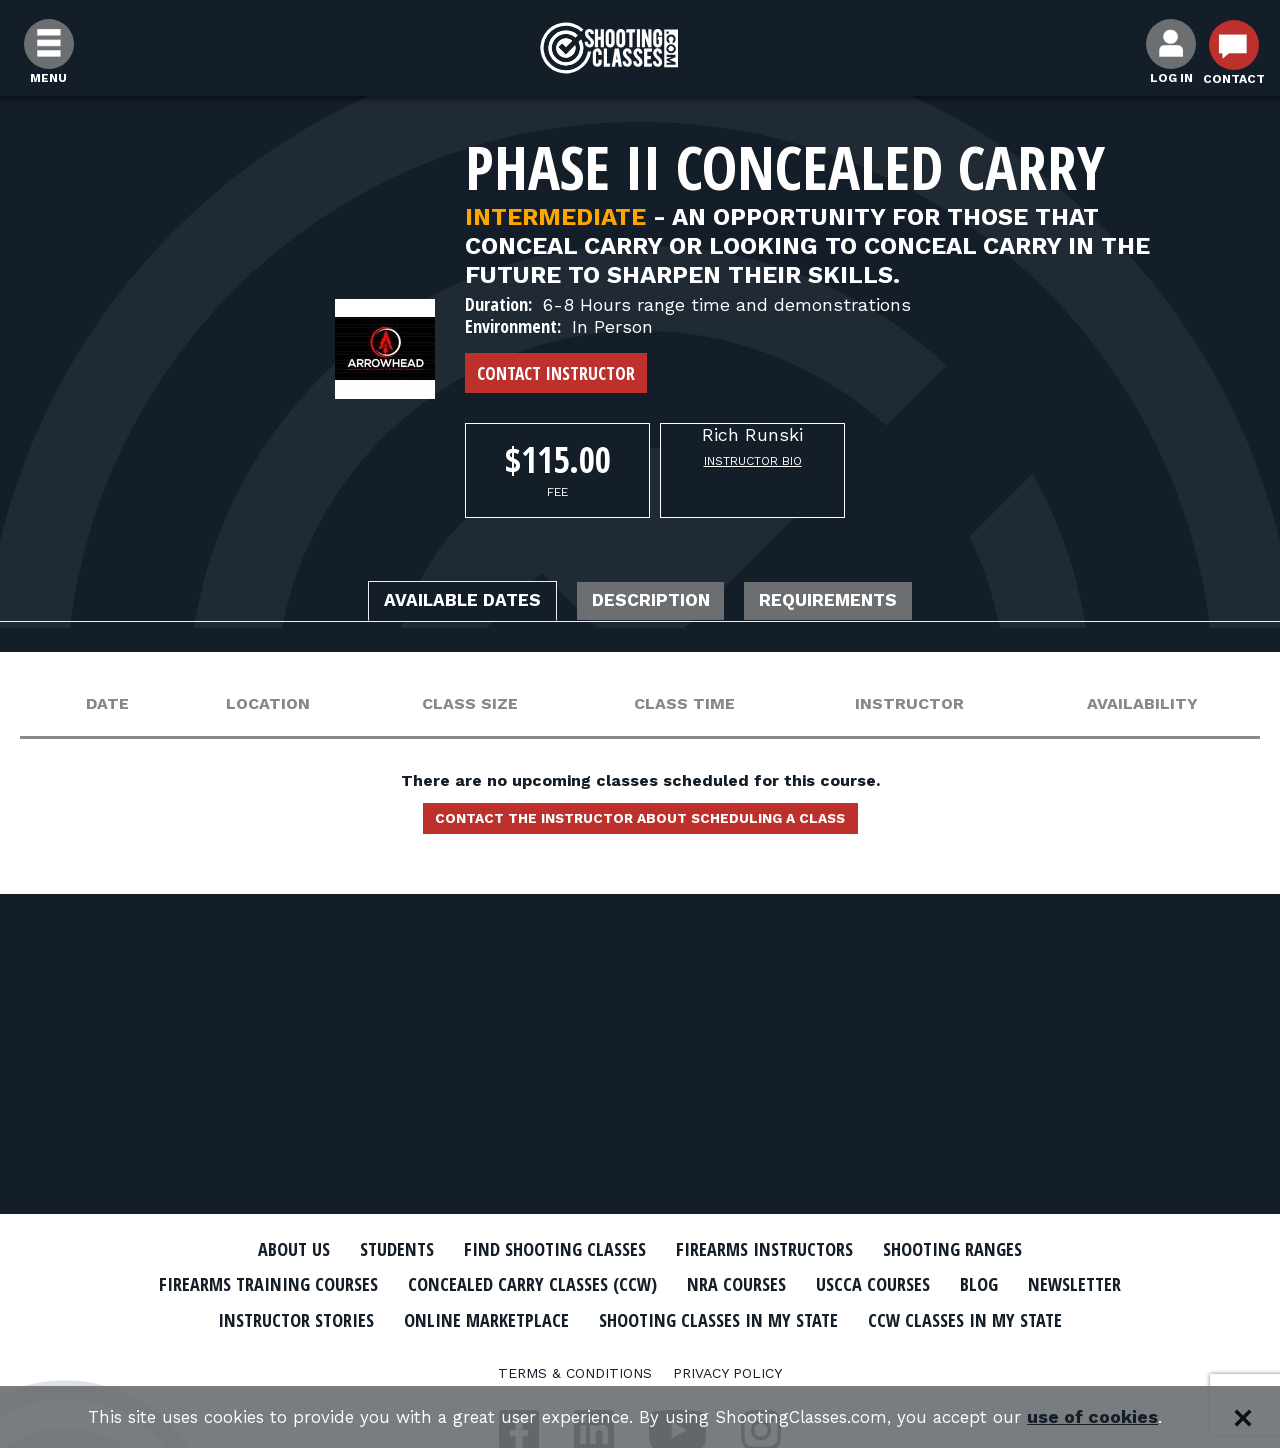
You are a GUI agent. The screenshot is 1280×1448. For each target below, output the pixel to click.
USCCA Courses (964, 1284)
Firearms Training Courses (301, 1284)
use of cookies (1120, 1417)
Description (653, 603)
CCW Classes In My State (640, 1353)
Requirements (858, 603)
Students (370, 1249)
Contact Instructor (556, 373)
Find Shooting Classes (545, 1249)
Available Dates (435, 603)
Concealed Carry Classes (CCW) (592, 1284)
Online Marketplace (662, 1318)
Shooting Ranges (985, 1249)
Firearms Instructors (776, 1249)
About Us (257, 1249)
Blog (1080, 1284)
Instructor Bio (753, 461)
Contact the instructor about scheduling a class (640, 825)
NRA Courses (816, 1284)
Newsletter (280, 1318)
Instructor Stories (452, 1318)
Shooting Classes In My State (918, 1318)
